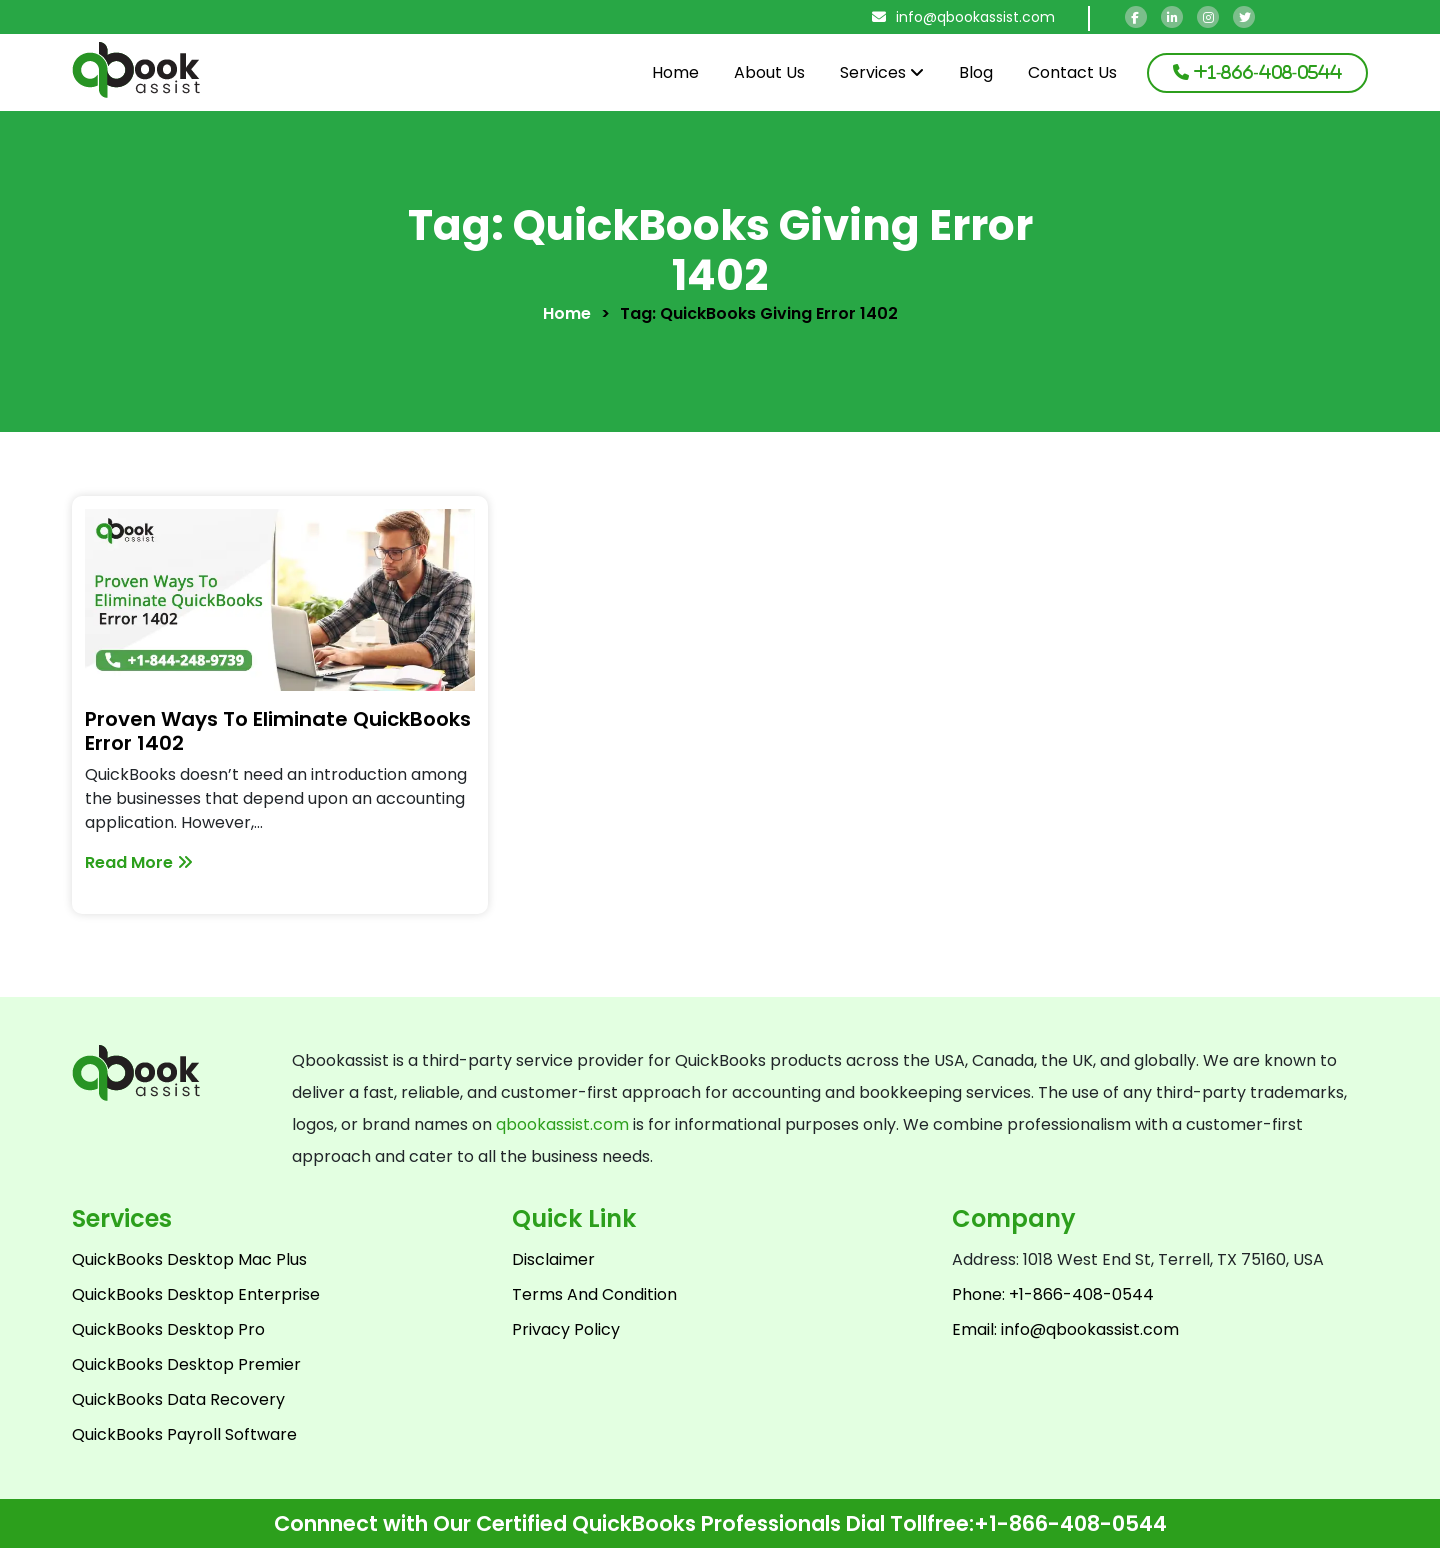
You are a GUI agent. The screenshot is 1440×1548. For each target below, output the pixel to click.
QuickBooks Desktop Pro (168, 1329)
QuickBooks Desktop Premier (186, 1364)
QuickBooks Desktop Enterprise (196, 1294)
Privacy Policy (566, 1329)
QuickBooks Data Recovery (178, 1399)
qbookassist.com (562, 1124)
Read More (139, 862)
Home (675, 72)
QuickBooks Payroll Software (184, 1434)
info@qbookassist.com (963, 17)
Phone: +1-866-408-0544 (1053, 1294)
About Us (769, 72)
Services (882, 72)
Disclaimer (553, 1259)
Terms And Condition (594, 1294)
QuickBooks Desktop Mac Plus (189, 1259)
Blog (976, 72)
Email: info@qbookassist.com (1065, 1329)
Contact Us (1072, 72)
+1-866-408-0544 (1070, 1523)
